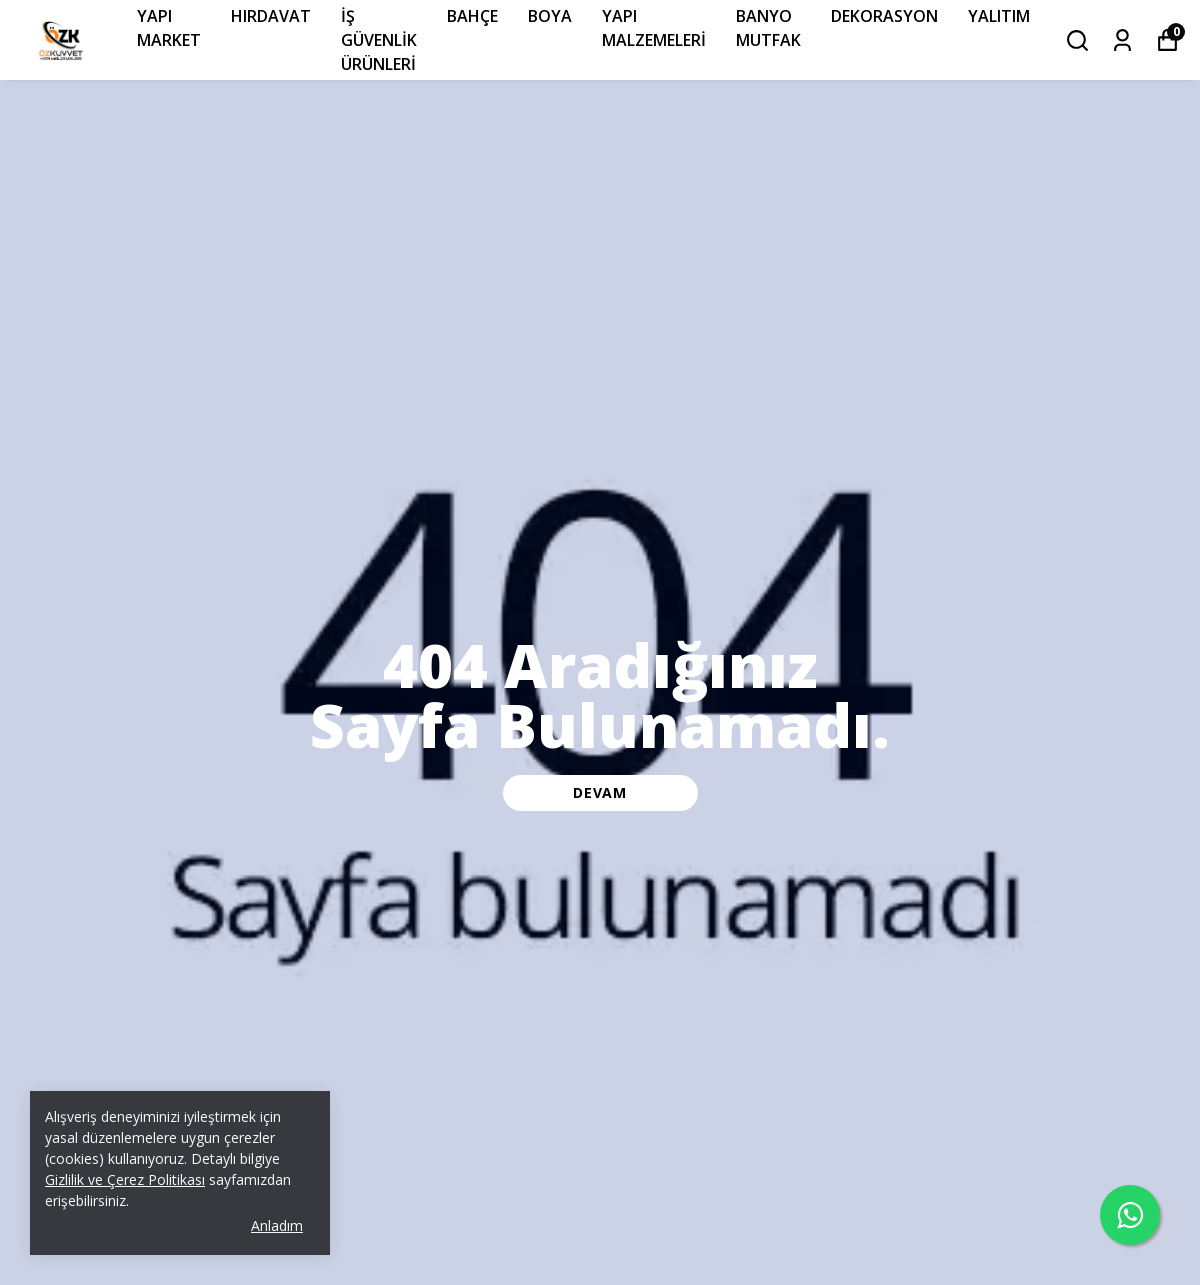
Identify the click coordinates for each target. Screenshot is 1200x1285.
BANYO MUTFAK (768, 28)
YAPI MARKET (169, 28)
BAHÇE (472, 16)
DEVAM (600, 792)
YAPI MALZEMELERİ (654, 28)
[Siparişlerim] (1122, 40)
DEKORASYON (884, 16)
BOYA (550, 16)
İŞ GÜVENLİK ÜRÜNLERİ (379, 40)
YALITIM (999, 16)
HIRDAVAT (271, 16)
